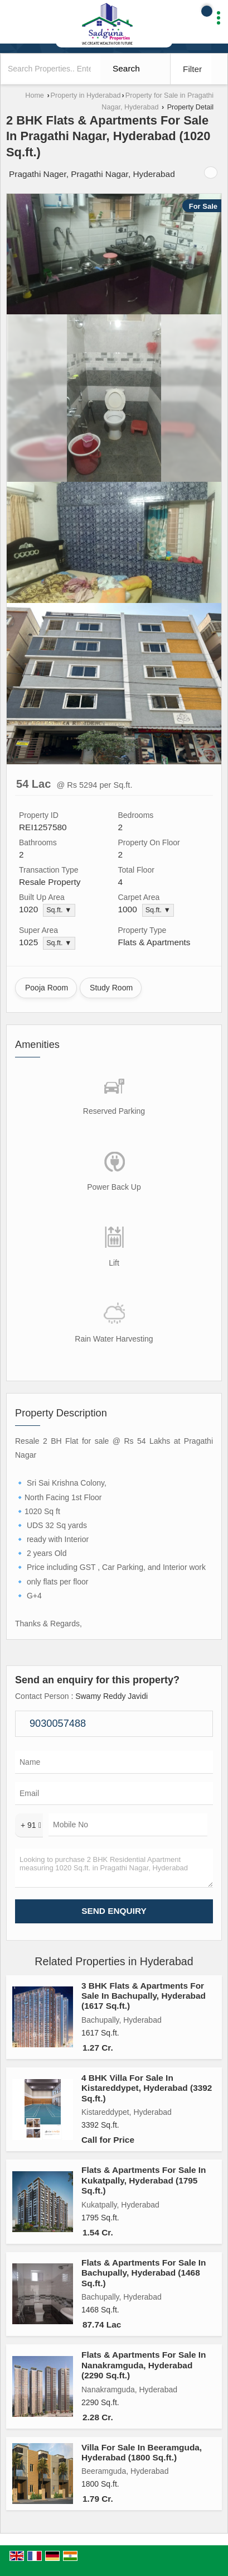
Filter (192, 69)
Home (34, 95)
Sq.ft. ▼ (58, 910)
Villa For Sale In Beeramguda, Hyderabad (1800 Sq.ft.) (141, 2452)
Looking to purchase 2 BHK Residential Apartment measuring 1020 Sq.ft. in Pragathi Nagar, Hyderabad (114, 1868)
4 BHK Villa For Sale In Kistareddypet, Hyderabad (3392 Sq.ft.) (146, 2088)
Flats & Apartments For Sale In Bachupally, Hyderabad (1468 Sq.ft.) (143, 2273)
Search (126, 68)
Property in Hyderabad (86, 95)
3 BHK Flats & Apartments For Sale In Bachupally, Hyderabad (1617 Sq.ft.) (143, 1996)
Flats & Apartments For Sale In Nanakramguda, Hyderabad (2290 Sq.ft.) (143, 2365)
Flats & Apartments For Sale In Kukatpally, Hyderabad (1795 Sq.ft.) (143, 2180)
